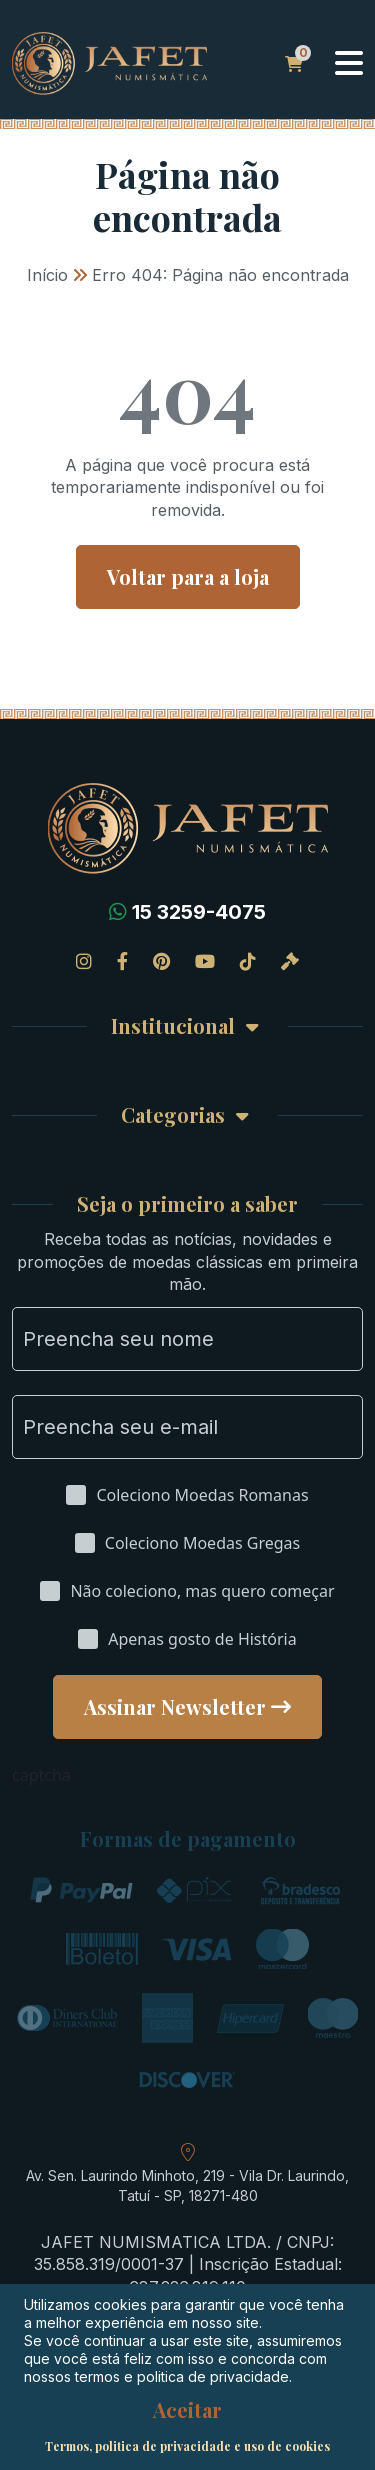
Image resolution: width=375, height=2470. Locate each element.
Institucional (173, 1026)
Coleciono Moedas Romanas (202, 1495)
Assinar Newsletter (175, 1706)
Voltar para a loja (188, 576)
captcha (41, 1775)
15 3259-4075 (199, 912)
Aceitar (187, 2410)
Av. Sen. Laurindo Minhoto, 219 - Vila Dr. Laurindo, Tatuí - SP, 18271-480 (187, 2185)
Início (47, 275)
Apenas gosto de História (202, 1639)
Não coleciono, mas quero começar (202, 1591)
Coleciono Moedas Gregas (202, 1543)
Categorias (173, 1115)
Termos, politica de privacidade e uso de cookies (187, 2446)
